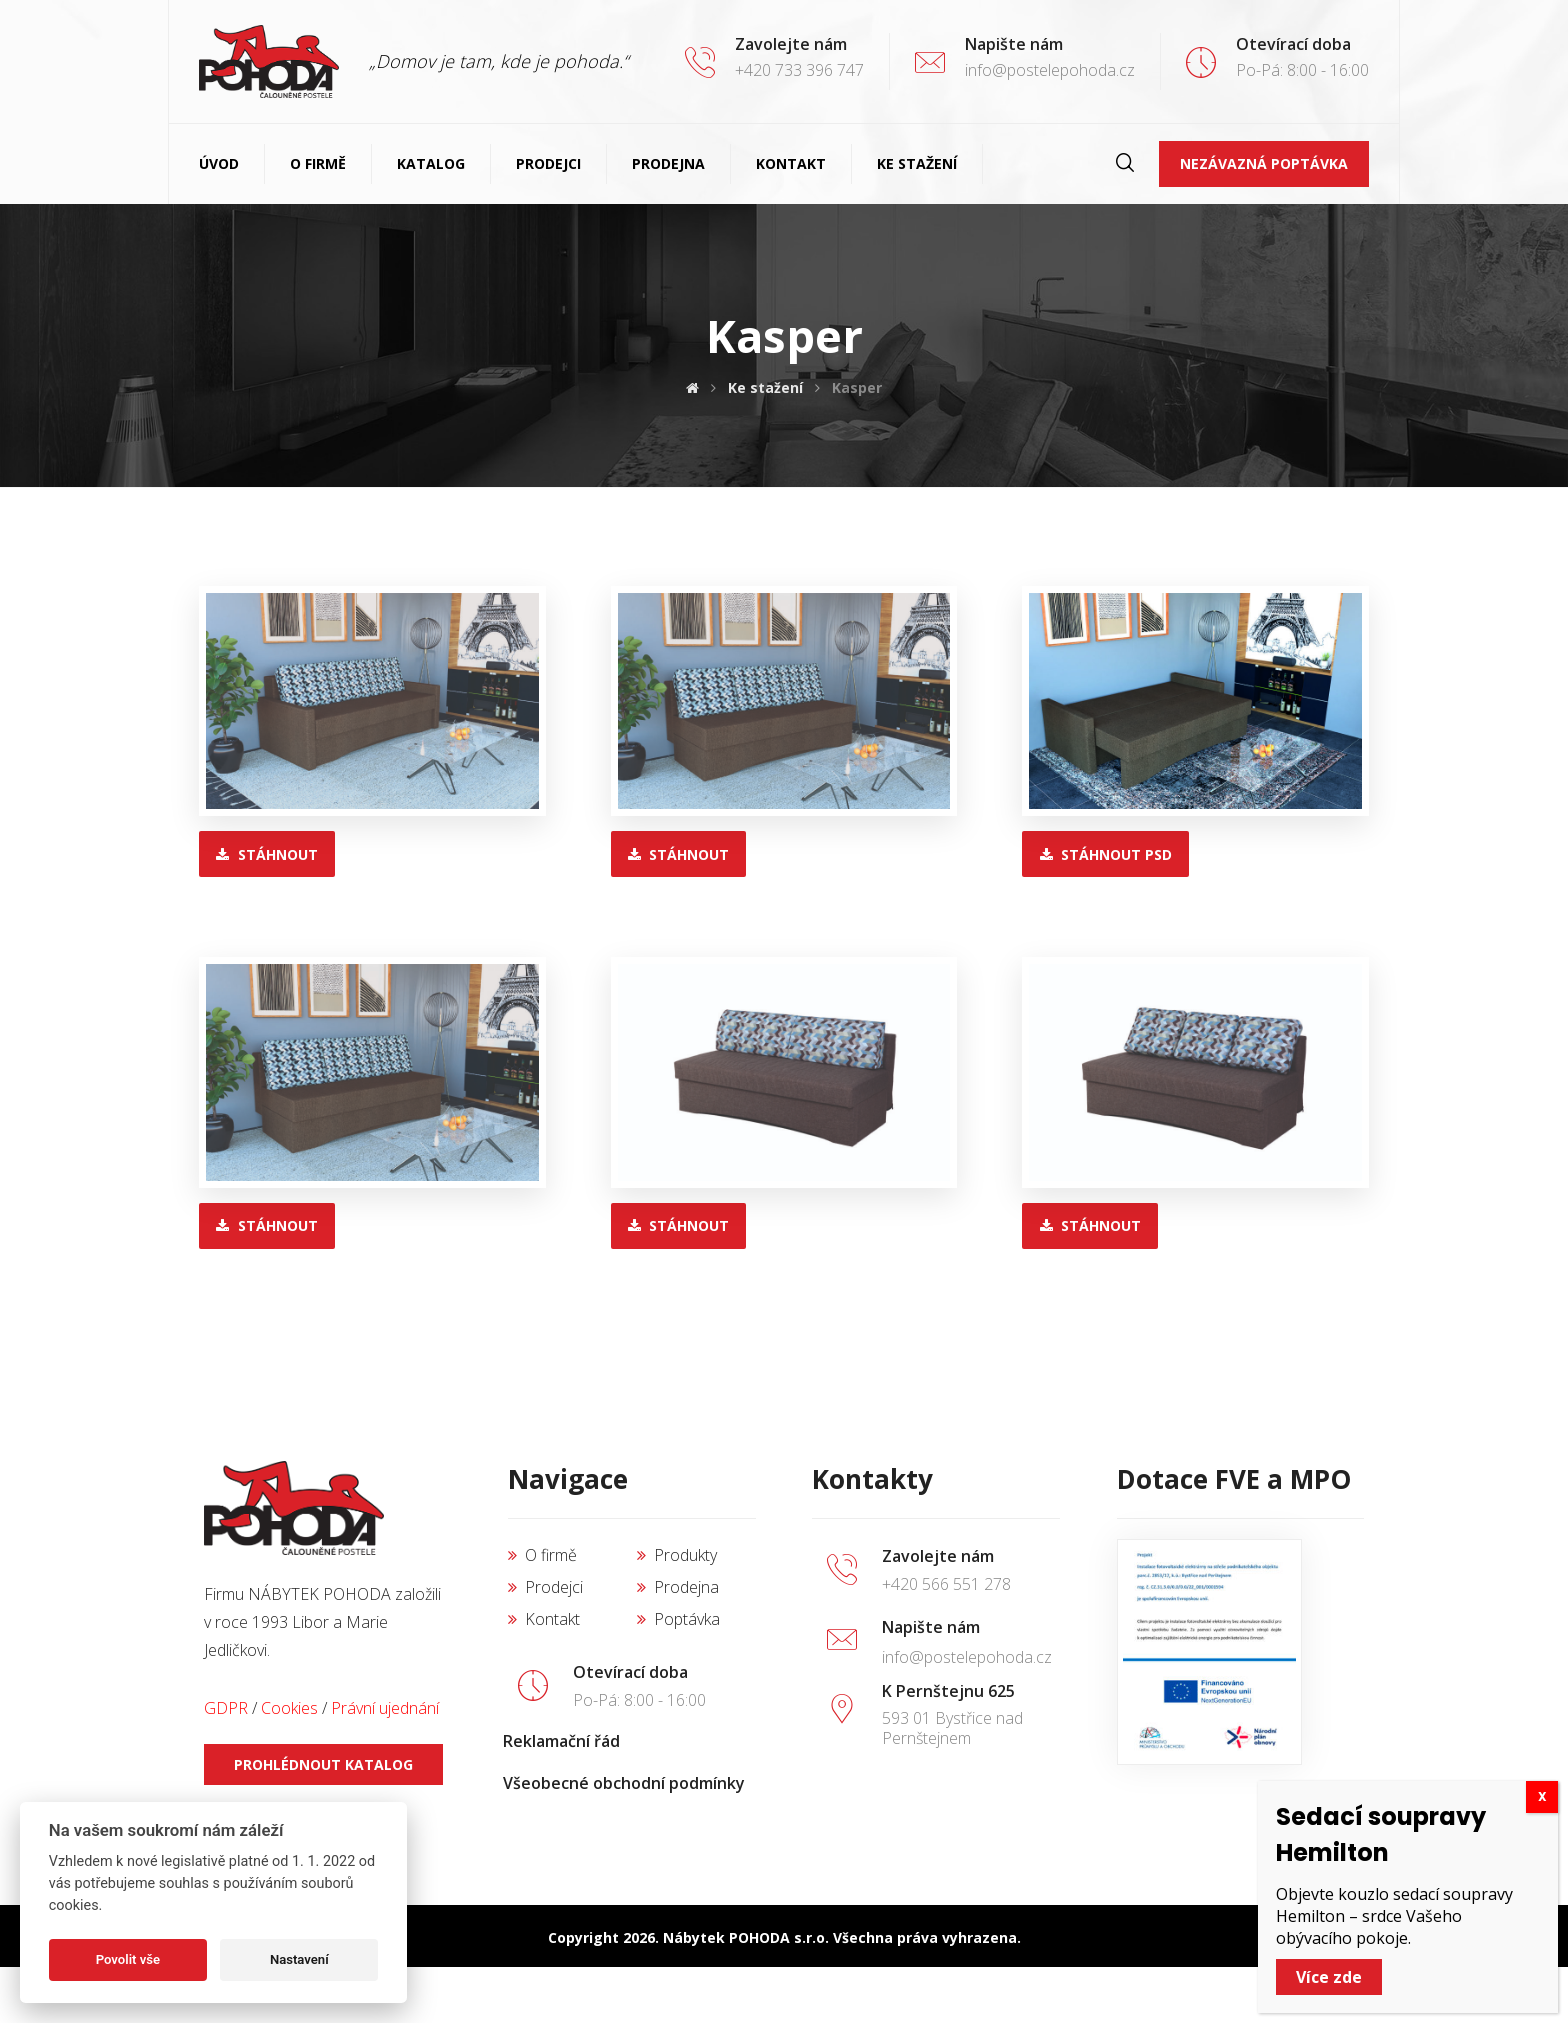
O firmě (542, 1555)
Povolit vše (128, 1959)
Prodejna (678, 1587)
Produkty (677, 1555)
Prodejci (545, 1587)
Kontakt (544, 1619)
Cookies (289, 1708)
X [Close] (1542, 1853)
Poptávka (678, 1619)
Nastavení (299, 1959)
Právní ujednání (385, 1708)
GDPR (226, 1708)
